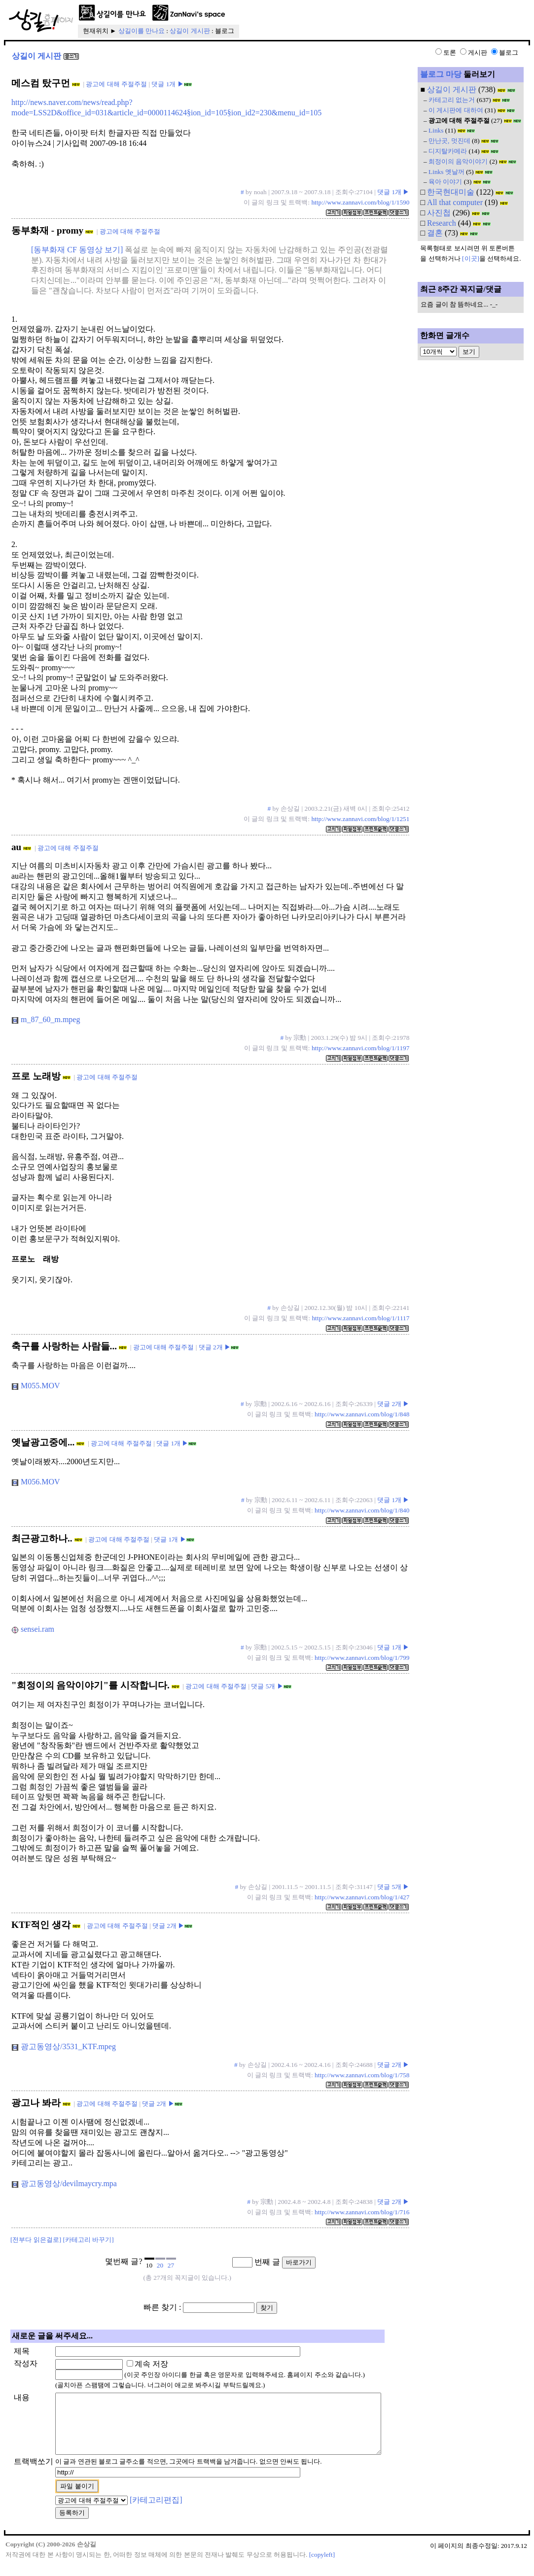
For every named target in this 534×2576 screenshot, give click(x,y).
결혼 (435, 233)
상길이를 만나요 (141, 30)
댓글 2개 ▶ (215, 1347)
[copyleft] (322, 2566)
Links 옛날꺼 (446, 171)
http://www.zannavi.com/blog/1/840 (362, 1510)
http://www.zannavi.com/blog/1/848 (362, 1414)
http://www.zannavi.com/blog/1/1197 (361, 1048)
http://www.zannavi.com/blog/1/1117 (360, 1318)
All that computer (455, 202)
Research (441, 223)
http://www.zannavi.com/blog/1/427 (362, 1897)
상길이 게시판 (190, 30)
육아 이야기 (445, 181)
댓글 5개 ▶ (267, 1686)
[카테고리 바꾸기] (88, 2239)
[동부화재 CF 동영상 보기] (77, 249)
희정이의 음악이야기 (458, 161)
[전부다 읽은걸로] (35, 2239)
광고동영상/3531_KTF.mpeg (64, 2046)
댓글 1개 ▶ (167, 84)
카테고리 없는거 (451, 99)
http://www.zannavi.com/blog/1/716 (362, 2212)
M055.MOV (36, 1385)
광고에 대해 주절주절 (116, 84)
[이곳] (470, 258)
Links (435, 130)
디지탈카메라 (447, 151)
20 (160, 2265)
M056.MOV (36, 1481)
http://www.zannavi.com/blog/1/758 (362, 2075)
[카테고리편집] (156, 2511)
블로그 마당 (441, 74)
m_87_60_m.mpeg (46, 1019)
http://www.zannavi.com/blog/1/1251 (360, 819)
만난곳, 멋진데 (449, 140)
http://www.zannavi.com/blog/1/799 (362, 1657)
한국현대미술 (450, 192)
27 (171, 2265)
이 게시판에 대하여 (455, 110)
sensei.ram (33, 1629)
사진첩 (439, 212)
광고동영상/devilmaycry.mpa (64, 2183)
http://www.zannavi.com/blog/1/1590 (360, 202)
